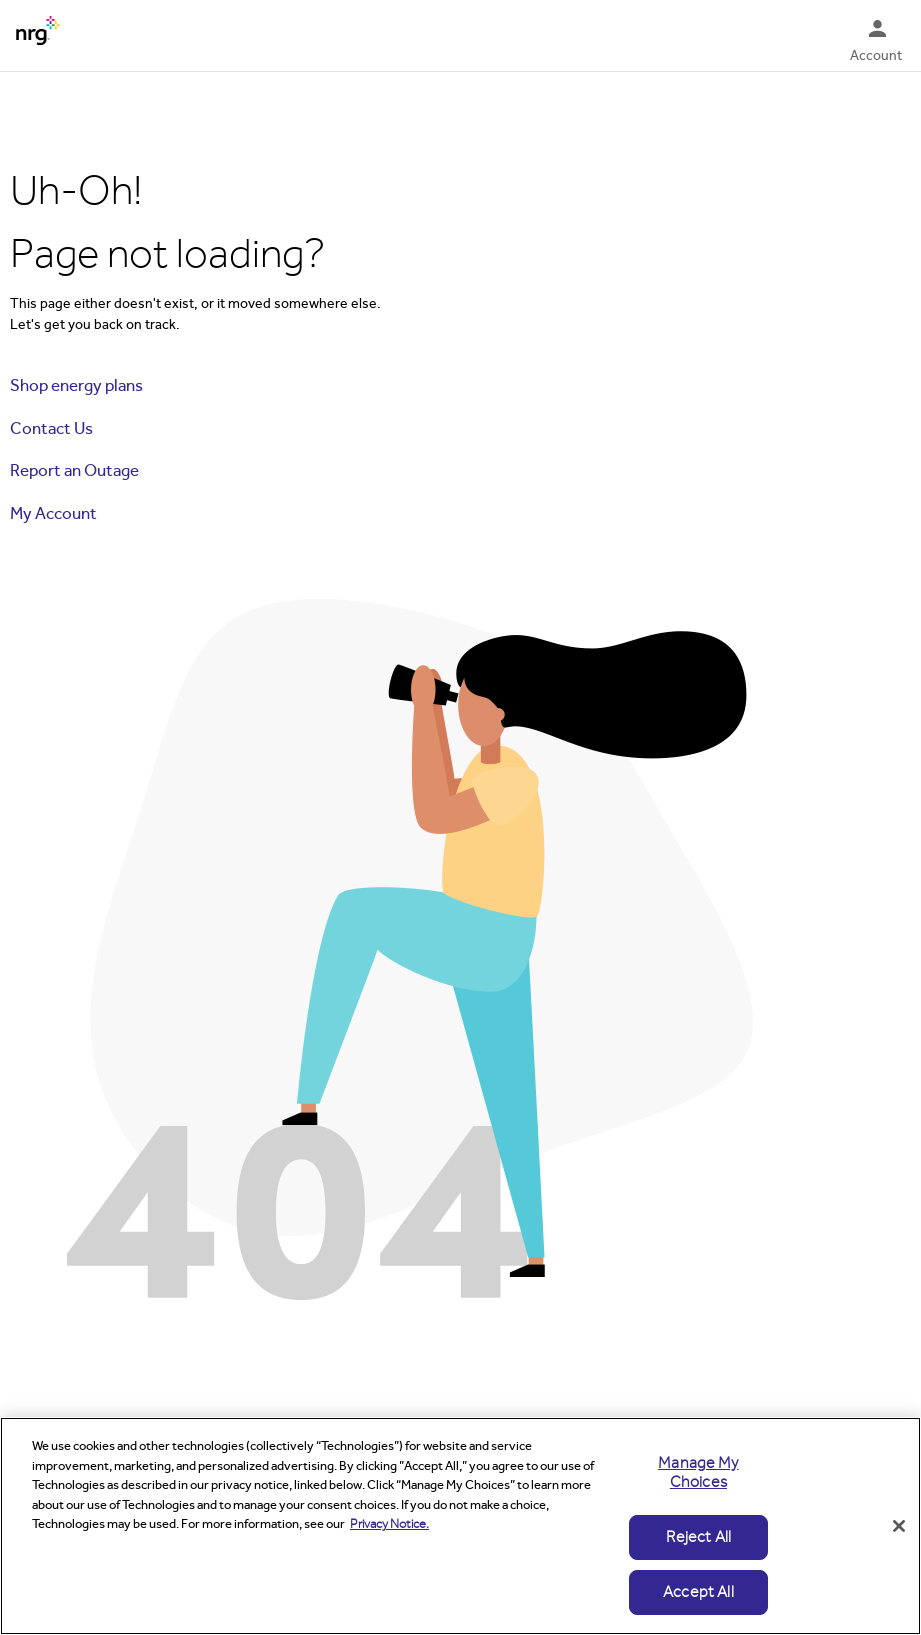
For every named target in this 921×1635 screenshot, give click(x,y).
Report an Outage (74, 470)
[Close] (899, 1526)
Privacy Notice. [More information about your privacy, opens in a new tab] (389, 1524)
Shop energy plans (76, 385)
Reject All (699, 1537)
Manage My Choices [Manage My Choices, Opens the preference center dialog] (698, 1472)
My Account (53, 513)
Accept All (698, 1592)
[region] (460, 1526)
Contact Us (51, 428)
